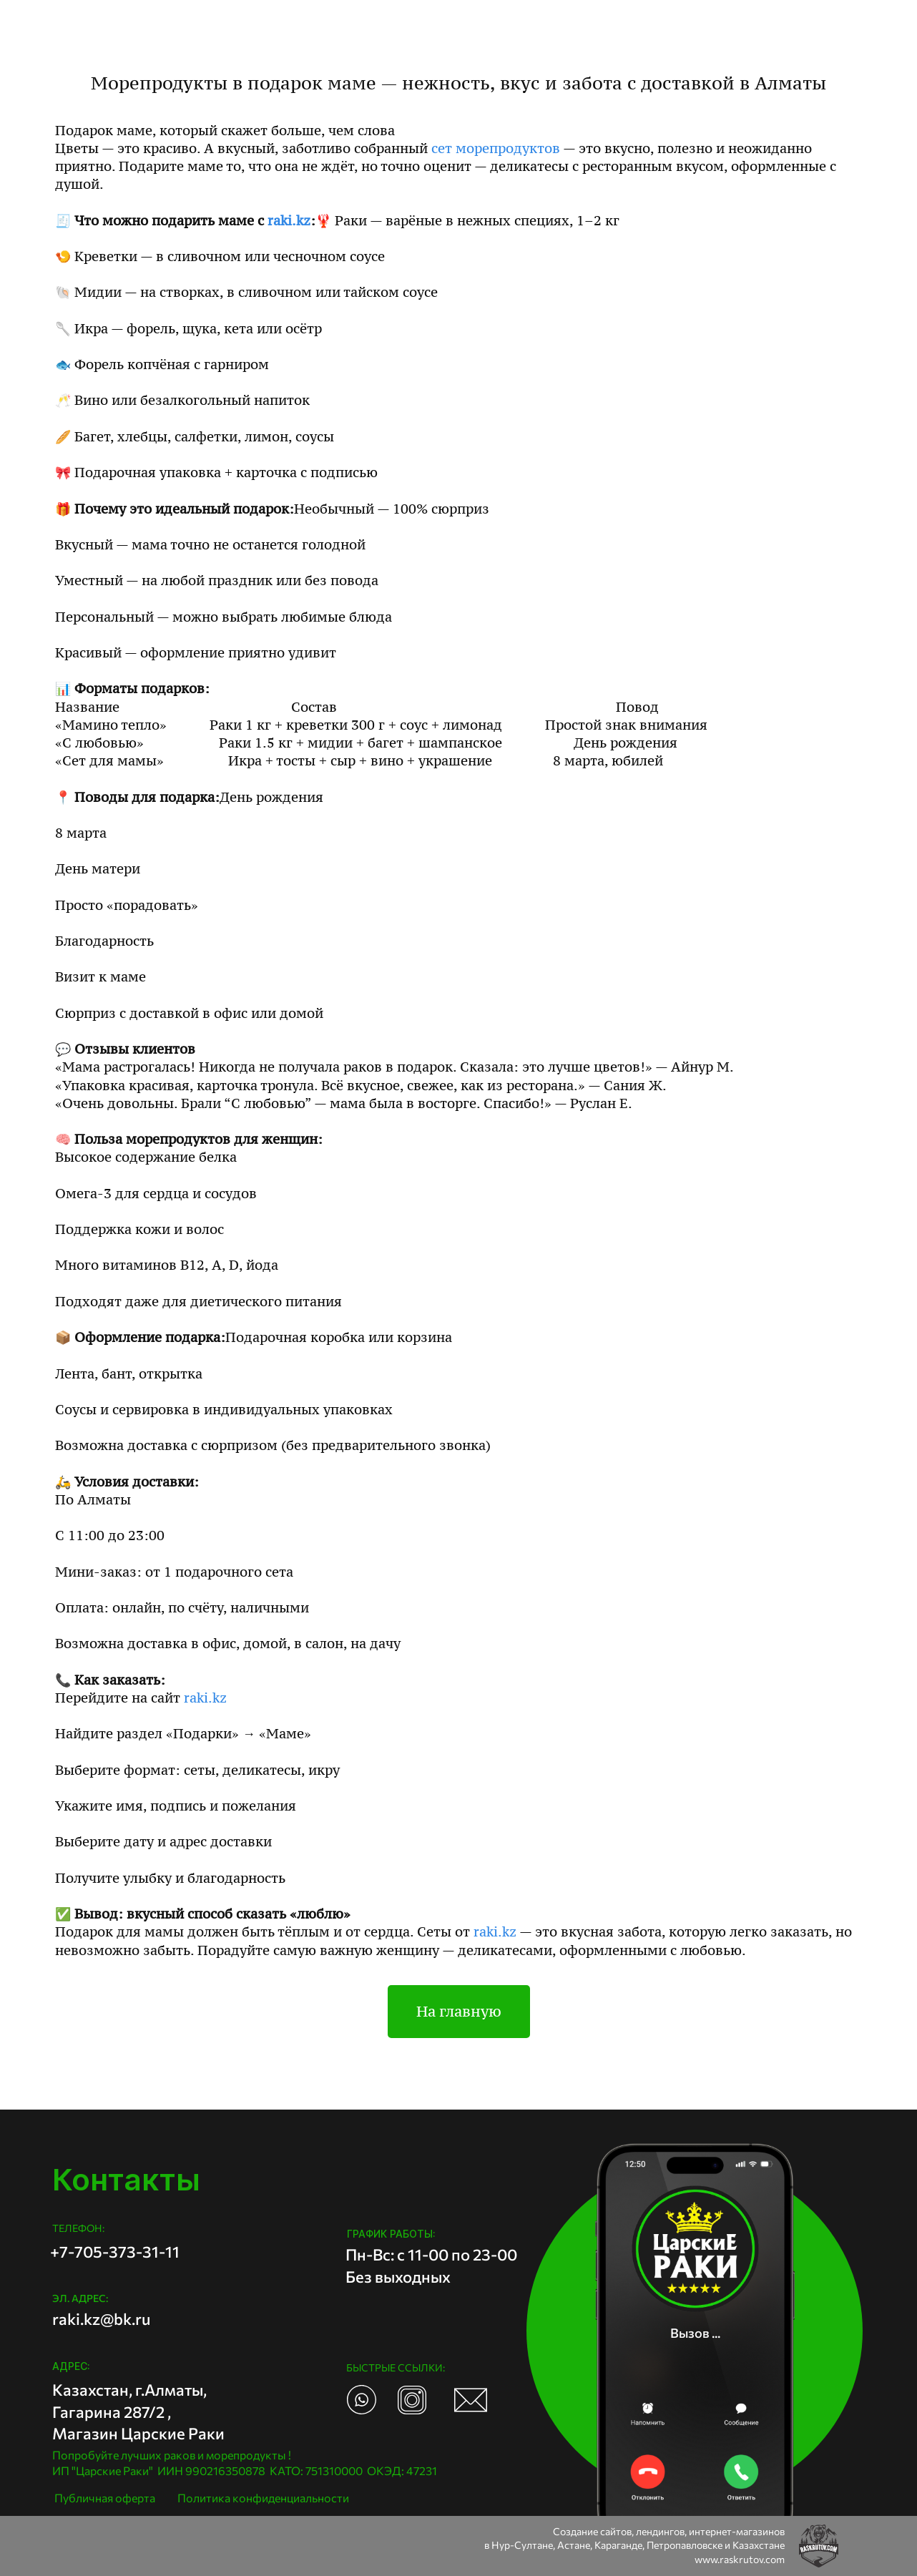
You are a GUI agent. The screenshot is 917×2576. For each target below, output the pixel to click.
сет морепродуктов (495, 148)
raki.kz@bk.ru (101, 2318)
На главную (458, 2011)
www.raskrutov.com (740, 2559)
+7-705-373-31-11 (115, 2251)
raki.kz (289, 220)
